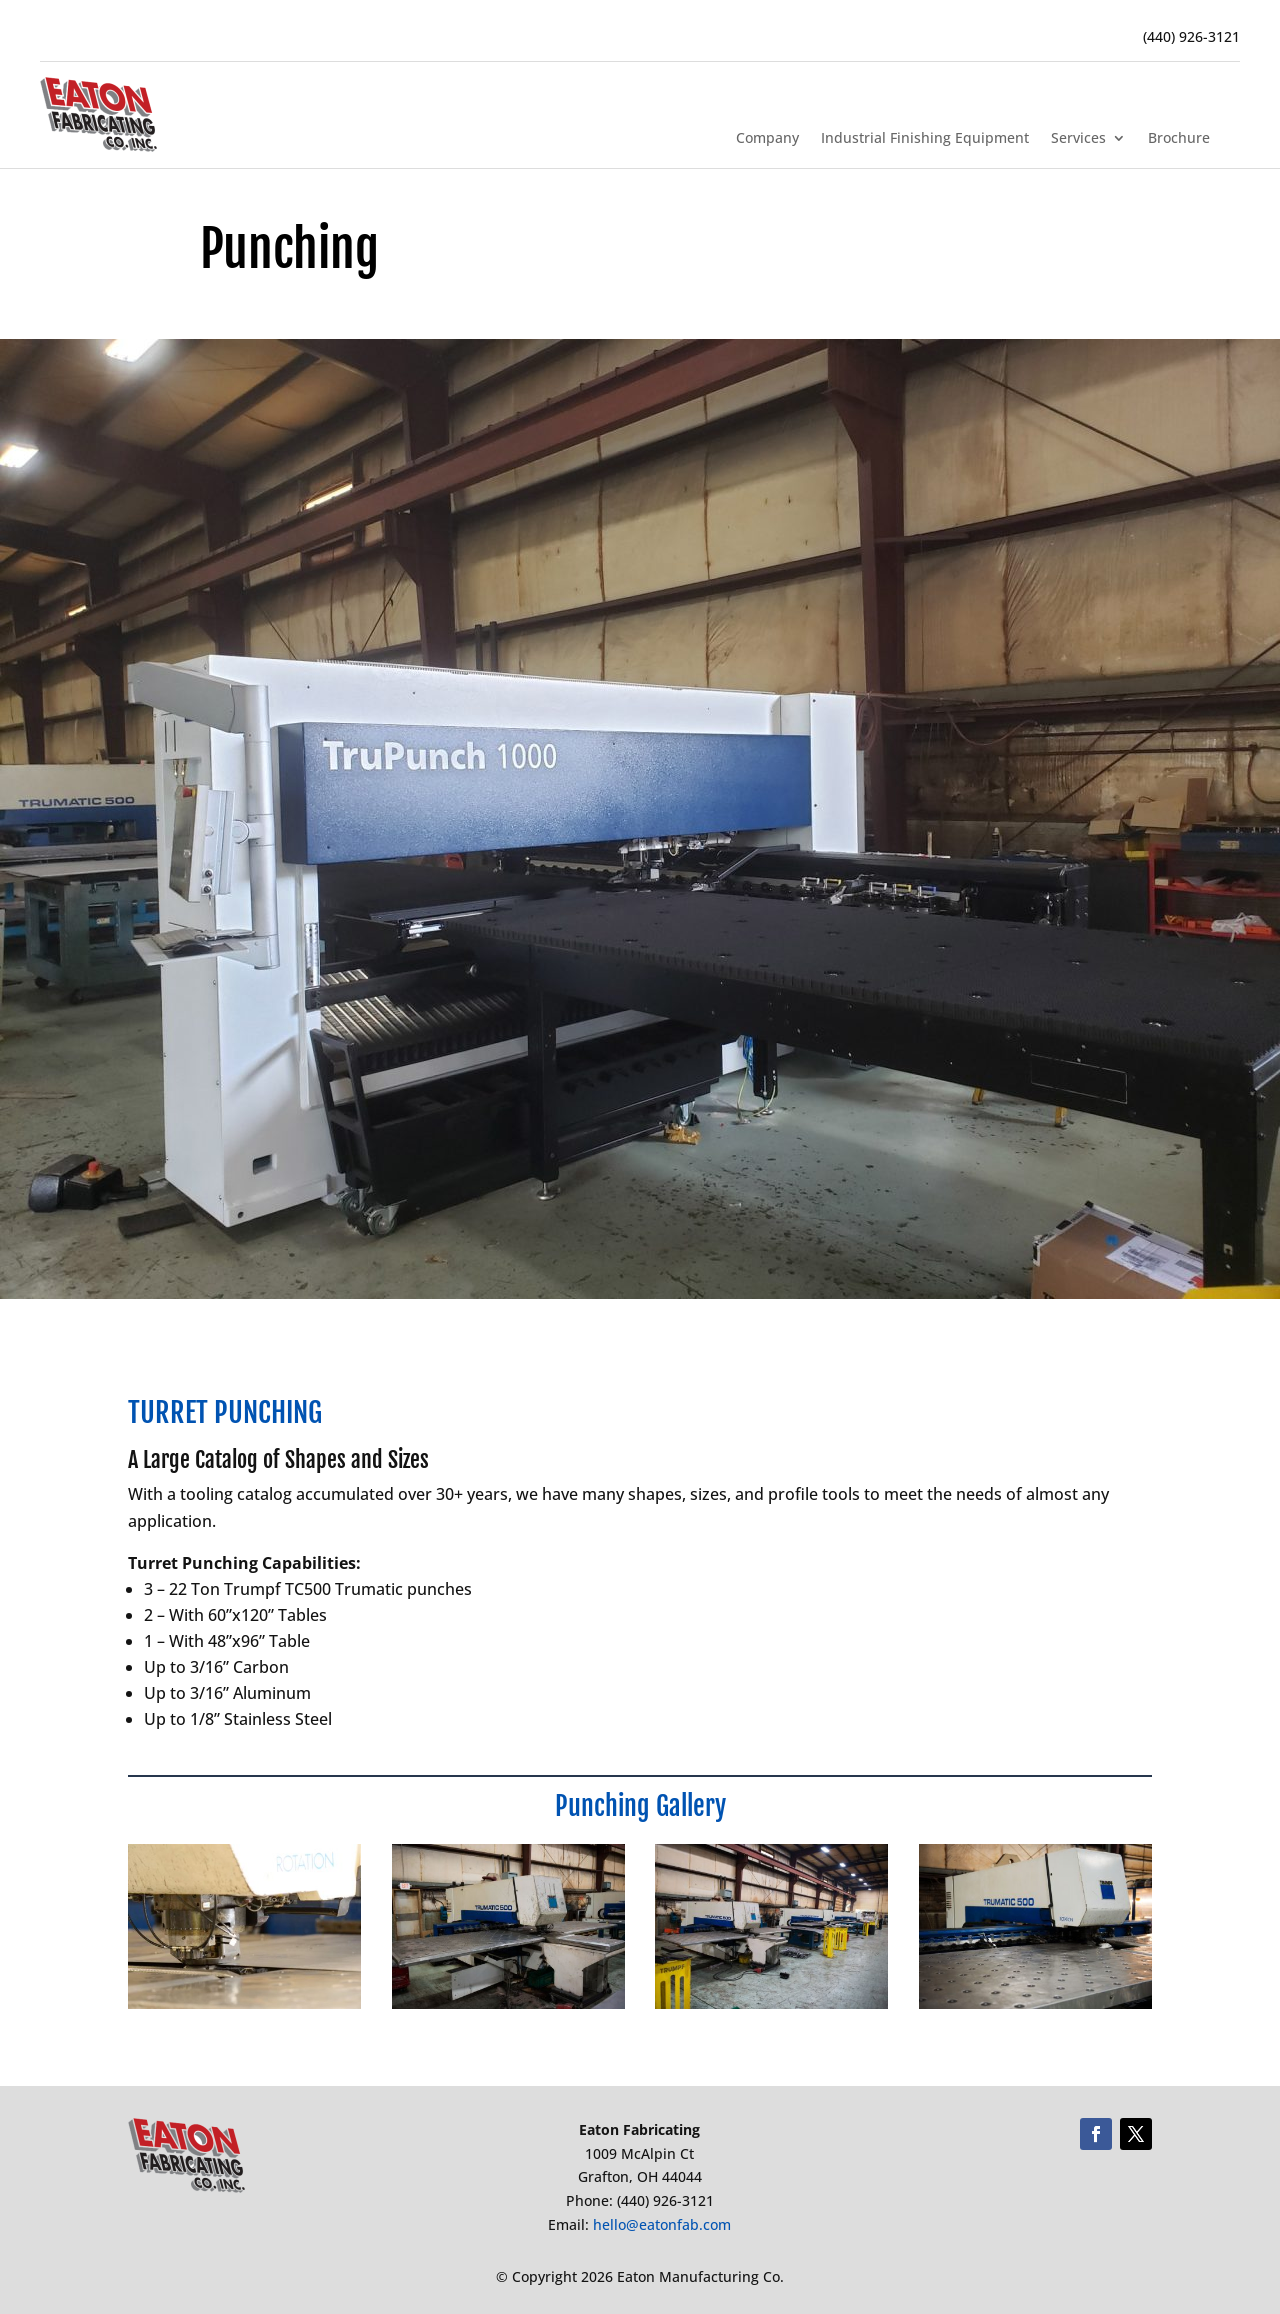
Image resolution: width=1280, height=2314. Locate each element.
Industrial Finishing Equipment (925, 139)
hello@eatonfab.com (662, 2224)
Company (767, 139)
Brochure (1179, 139)
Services (1078, 139)
